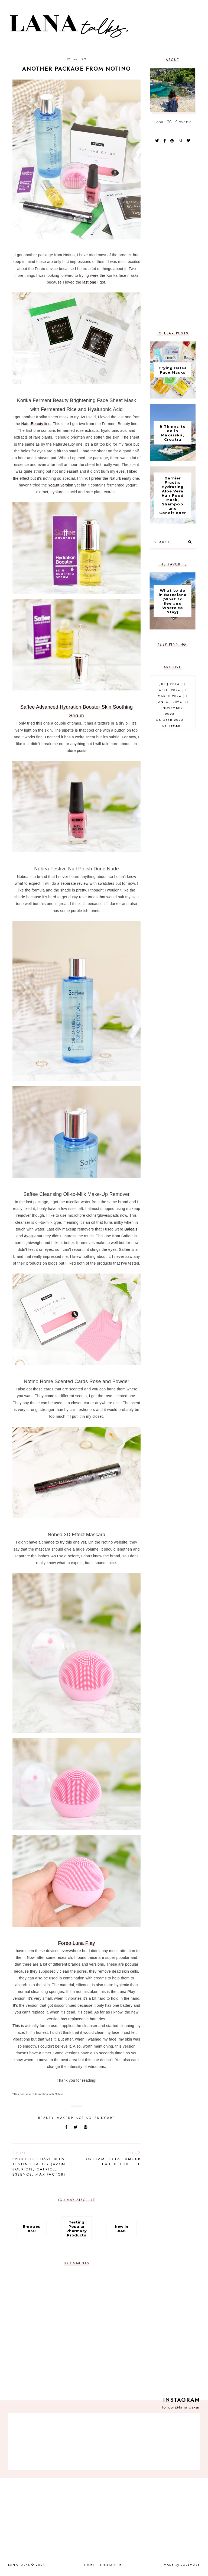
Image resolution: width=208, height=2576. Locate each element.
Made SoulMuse (182, 2564)
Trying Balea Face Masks (172, 370)
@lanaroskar (187, 2407)
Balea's (130, 1229)
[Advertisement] (173, 237)
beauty (46, 2118)
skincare (105, 2118)
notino (84, 2118)
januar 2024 (173, 702)
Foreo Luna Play (76, 1943)
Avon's (29, 1236)
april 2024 (173, 690)
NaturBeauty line (35, 424)
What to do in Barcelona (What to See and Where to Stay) (173, 601)
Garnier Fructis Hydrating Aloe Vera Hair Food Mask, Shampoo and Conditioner (172, 495)
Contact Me (112, 2565)
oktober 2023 (172, 720)
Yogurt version (60, 485)
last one (89, 282)
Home (89, 2565)
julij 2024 (173, 684)
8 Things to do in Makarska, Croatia (173, 433)
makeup (65, 2118)
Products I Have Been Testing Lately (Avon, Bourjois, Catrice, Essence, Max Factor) (41, 2163)
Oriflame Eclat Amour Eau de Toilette (111, 2158)
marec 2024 (173, 696)
